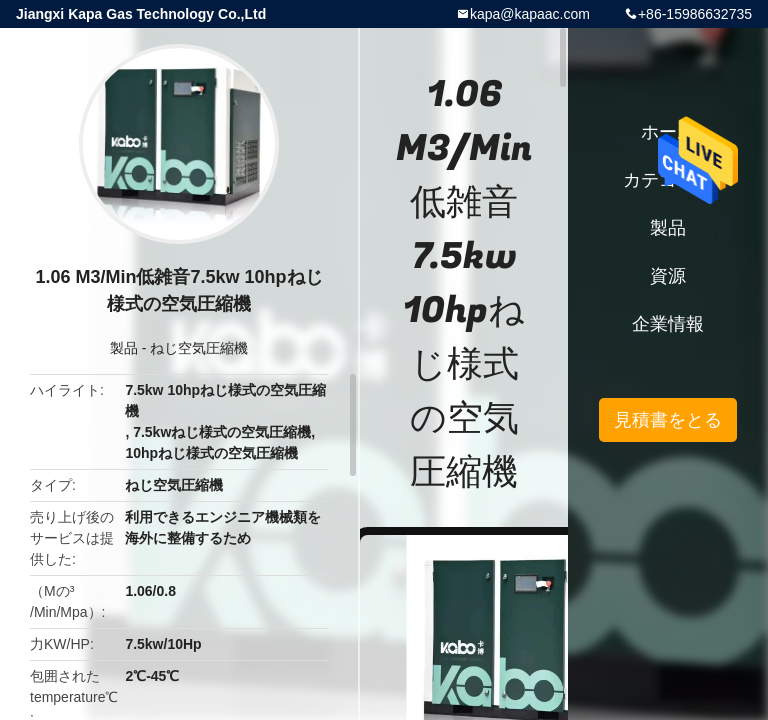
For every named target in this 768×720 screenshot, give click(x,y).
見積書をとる (668, 420)
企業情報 (668, 324)
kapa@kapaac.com (530, 14)
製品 (124, 348)
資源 (668, 276)
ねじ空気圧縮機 (199, 348)
